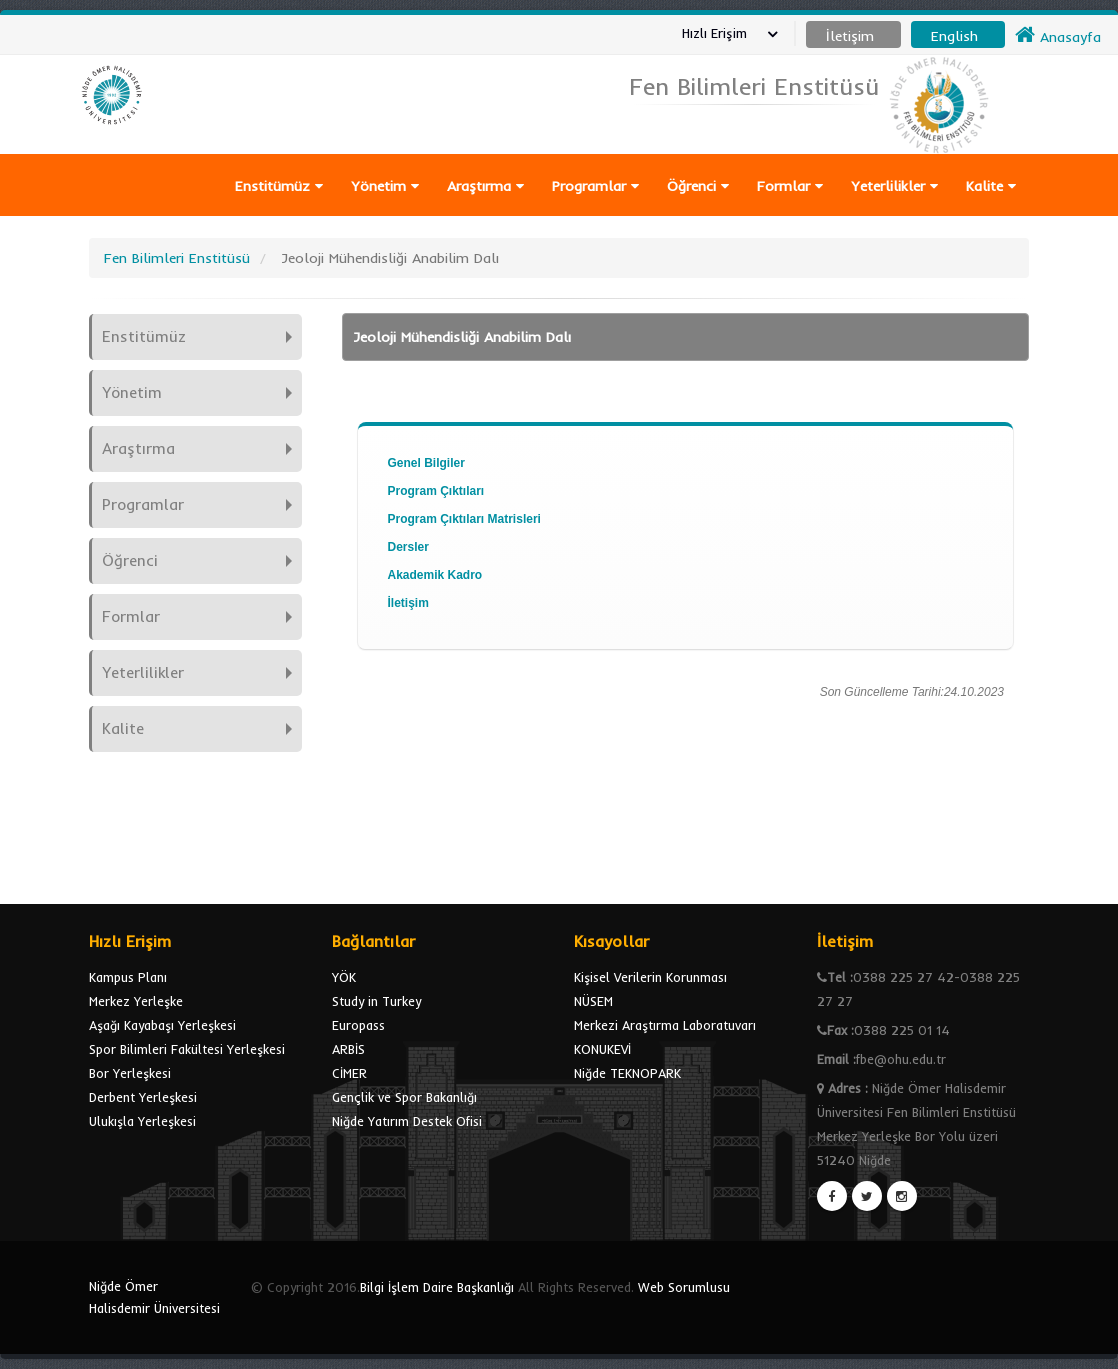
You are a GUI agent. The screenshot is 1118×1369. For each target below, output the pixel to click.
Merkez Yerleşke (136, 1001)
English (954, 36)
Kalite (991, 186)
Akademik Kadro (435, 575)
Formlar (790, 186)
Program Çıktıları (436, 491)
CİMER (349, 1073)
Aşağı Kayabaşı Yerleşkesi (162, 1025)
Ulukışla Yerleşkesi (142, 1121)
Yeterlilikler (894, 186)
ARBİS (348, 1049)
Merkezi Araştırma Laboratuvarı (665, 1025)
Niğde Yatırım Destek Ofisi (407, 1121)
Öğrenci (698, 186)
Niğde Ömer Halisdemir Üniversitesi (154, 1297)
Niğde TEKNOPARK (627, 1073)
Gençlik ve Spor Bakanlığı (404, 1097)
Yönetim (385, 186)
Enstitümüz (279, 186)
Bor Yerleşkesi (130, 1073)
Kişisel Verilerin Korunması (650, 977)
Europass (358, 1025)
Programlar (595, 186)
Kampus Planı (128, 977)
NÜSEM (593, 1001)
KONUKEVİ (602, 1049)
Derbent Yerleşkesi (143, 1097)
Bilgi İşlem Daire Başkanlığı (437, 1287)
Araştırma (485, 186)
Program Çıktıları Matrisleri (464, 519)
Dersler (408, 547)
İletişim (408, 603)
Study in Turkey (376, 1001)
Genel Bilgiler (426, 463)
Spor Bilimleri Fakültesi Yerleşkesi (187, 1049)
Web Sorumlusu (684, 1287)
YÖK (344, 977)
